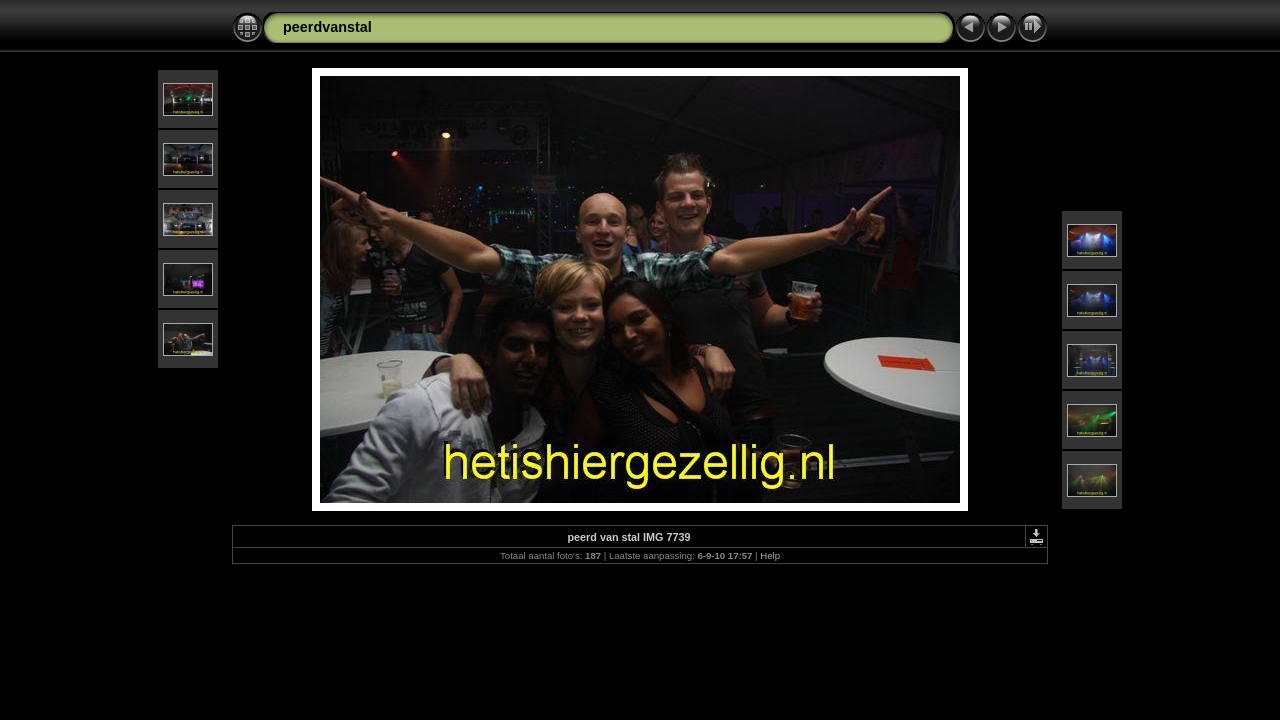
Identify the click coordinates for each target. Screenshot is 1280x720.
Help (770, 555)
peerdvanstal (327, 27)
